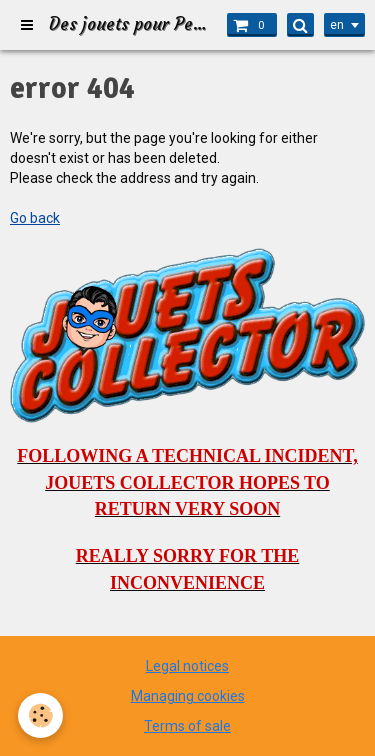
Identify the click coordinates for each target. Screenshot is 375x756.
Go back (35, 218)
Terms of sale (187, 726)
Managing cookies (188, 696)
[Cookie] (40, 715)
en (337, 25)
